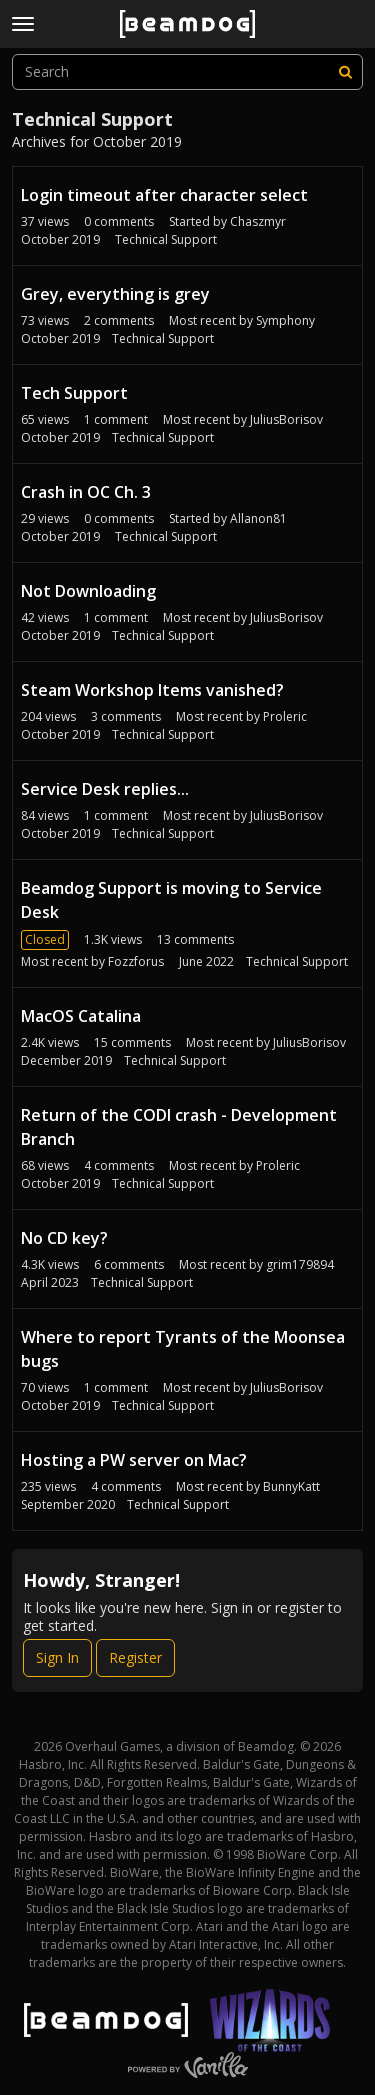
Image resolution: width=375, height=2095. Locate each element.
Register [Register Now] (135, 1657)
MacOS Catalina (81, 1016)
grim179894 (300, 1264)
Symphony (285, 320)
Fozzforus (136, 961)
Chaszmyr (258, 221)
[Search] (345, 72)
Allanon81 (258, 518)
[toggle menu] (23, 24)
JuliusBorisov (286, 419)
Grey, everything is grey (115, 294)
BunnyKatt (291, 1486)
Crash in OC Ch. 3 (86, 492)
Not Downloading (88, 591)
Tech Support (74, 393)
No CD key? (64, 1238)
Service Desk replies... (105, 789)
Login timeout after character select (164, 195)
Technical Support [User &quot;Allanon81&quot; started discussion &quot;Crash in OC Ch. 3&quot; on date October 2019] (166, 536)
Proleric (285, 716)
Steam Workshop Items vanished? (152, 690)
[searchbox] (187, 72)
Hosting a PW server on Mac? (134, 1460)
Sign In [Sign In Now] (57, 1657)
